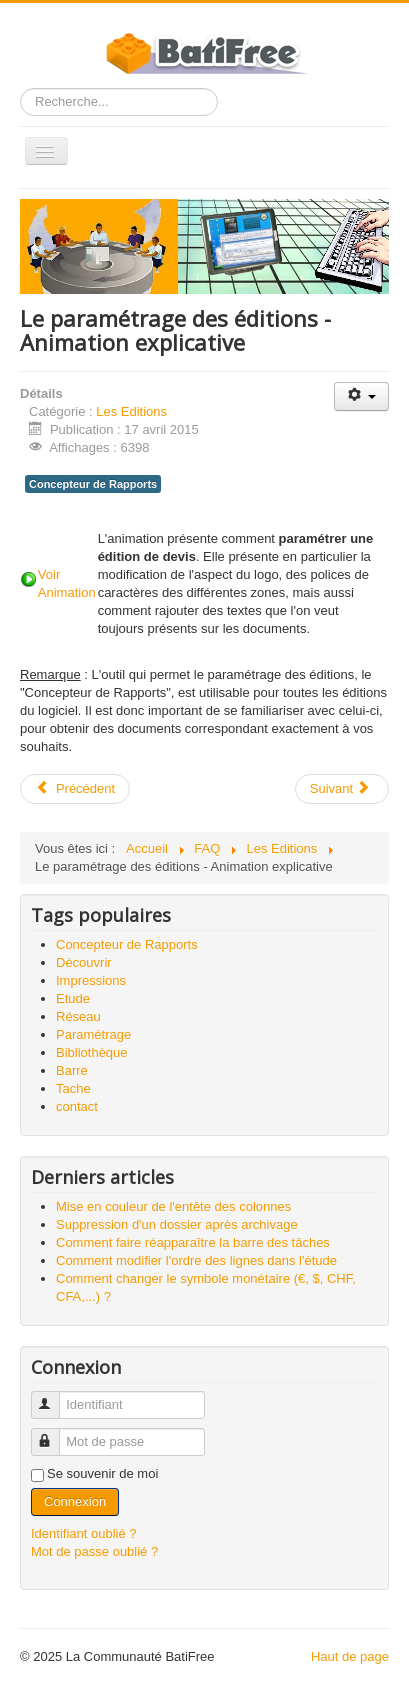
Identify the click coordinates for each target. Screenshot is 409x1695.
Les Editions (131, 411)
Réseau (78, 1016)
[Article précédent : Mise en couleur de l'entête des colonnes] (75, 789)
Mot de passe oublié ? (94, 1551)
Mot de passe (54, 1433)
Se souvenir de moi (102, 1473)
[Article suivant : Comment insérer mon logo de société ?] (342, 789)
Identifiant (54, 1396)
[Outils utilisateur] (361, 396)
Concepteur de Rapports (93, 484)
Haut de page (350, 1656)
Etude (73, 998)
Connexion (75, 1501)
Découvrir (84, 962)
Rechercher (20, 88)
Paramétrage (93, 1034)
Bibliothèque (92, 1052)
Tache (73, 1088)
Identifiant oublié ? (84, 1533)
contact (77, 1106)
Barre (72, 1070)
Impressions (91, 980)
